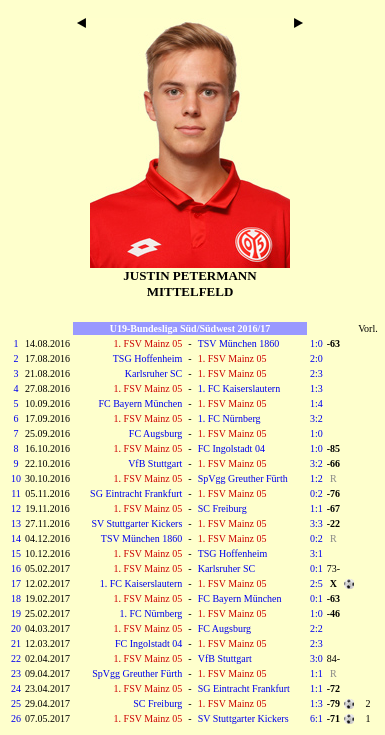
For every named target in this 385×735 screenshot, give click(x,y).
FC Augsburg (155, 433)
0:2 (316, 493)
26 (16, 718)
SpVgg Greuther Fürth (243, 478)
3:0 (316, 658)
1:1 (316, 508)
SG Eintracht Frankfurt (136, 493)
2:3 (316, 373)
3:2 (316, 418)
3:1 (316, 553)
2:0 (316, 358)
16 (16, 568)
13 (16, 523)
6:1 (316, 718)
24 (16, 688)
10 (16, 478)
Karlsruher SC (154, 373)
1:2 (316, 478)
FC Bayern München (140, 403)
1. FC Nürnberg (229, 418)
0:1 (316, 568)
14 (16, 538)
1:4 (316, 403)
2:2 (316, 628)
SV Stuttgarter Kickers (136, 523)
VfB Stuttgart (155, 463)
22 (16, 658)
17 (16, 583)
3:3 (316, 523)
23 (16, 673)
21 (16, 643)
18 (16, 598)
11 (16, 493)
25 (16, 703)
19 (16, 613)
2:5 (316, 583)
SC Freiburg (222, 508)
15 (16, 553)
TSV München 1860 (238, 343)
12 (16, 508)
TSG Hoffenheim (148, 358)
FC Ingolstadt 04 (231, 448)
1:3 (316, 388)
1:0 (316, 343)
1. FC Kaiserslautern (239, 388)
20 (16, 628)
